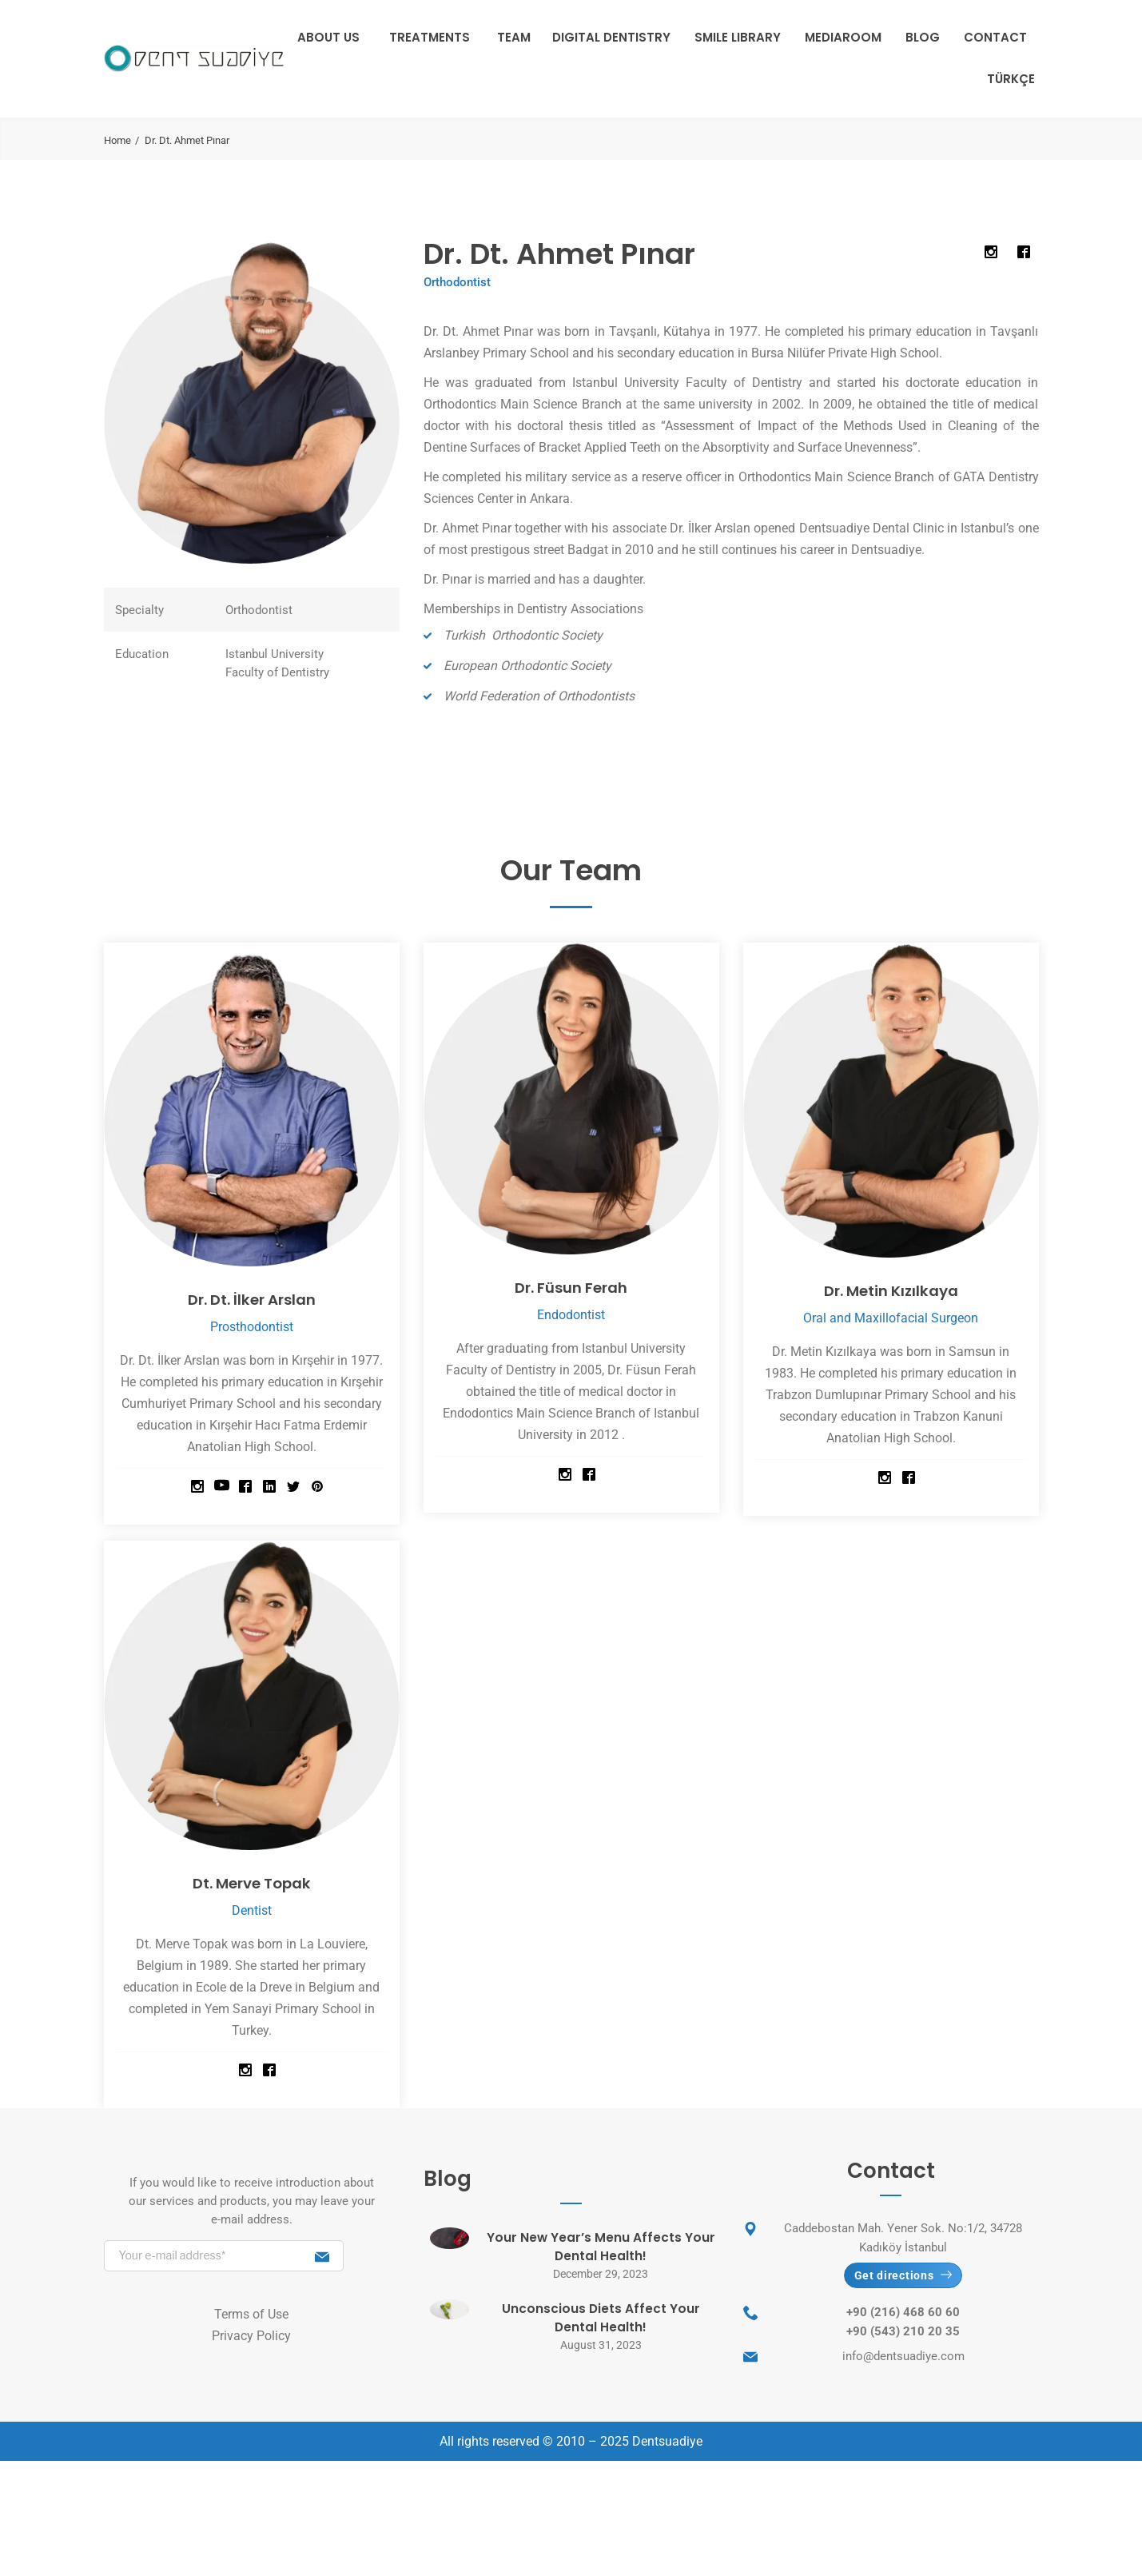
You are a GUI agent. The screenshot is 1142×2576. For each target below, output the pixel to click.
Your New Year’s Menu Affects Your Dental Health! (600, 2246)
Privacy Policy (251, 2335)
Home (117, 140)
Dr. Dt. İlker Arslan (251, 1298)
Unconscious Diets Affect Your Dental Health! (600, 2317)
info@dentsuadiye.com (903, 2361)
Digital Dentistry (611, 37)
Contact (995, 37)
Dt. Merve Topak (251, 1882)
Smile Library (737, 37)
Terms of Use (251, 2314)
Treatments (429, 37)
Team (514, 37)
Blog (922, 37)
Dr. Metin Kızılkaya (891, 1290)
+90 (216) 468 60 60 (903, 2317)
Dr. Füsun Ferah (571, 1286)
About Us (328, 37)
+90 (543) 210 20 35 (903, 2336)
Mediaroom (843, 37)
